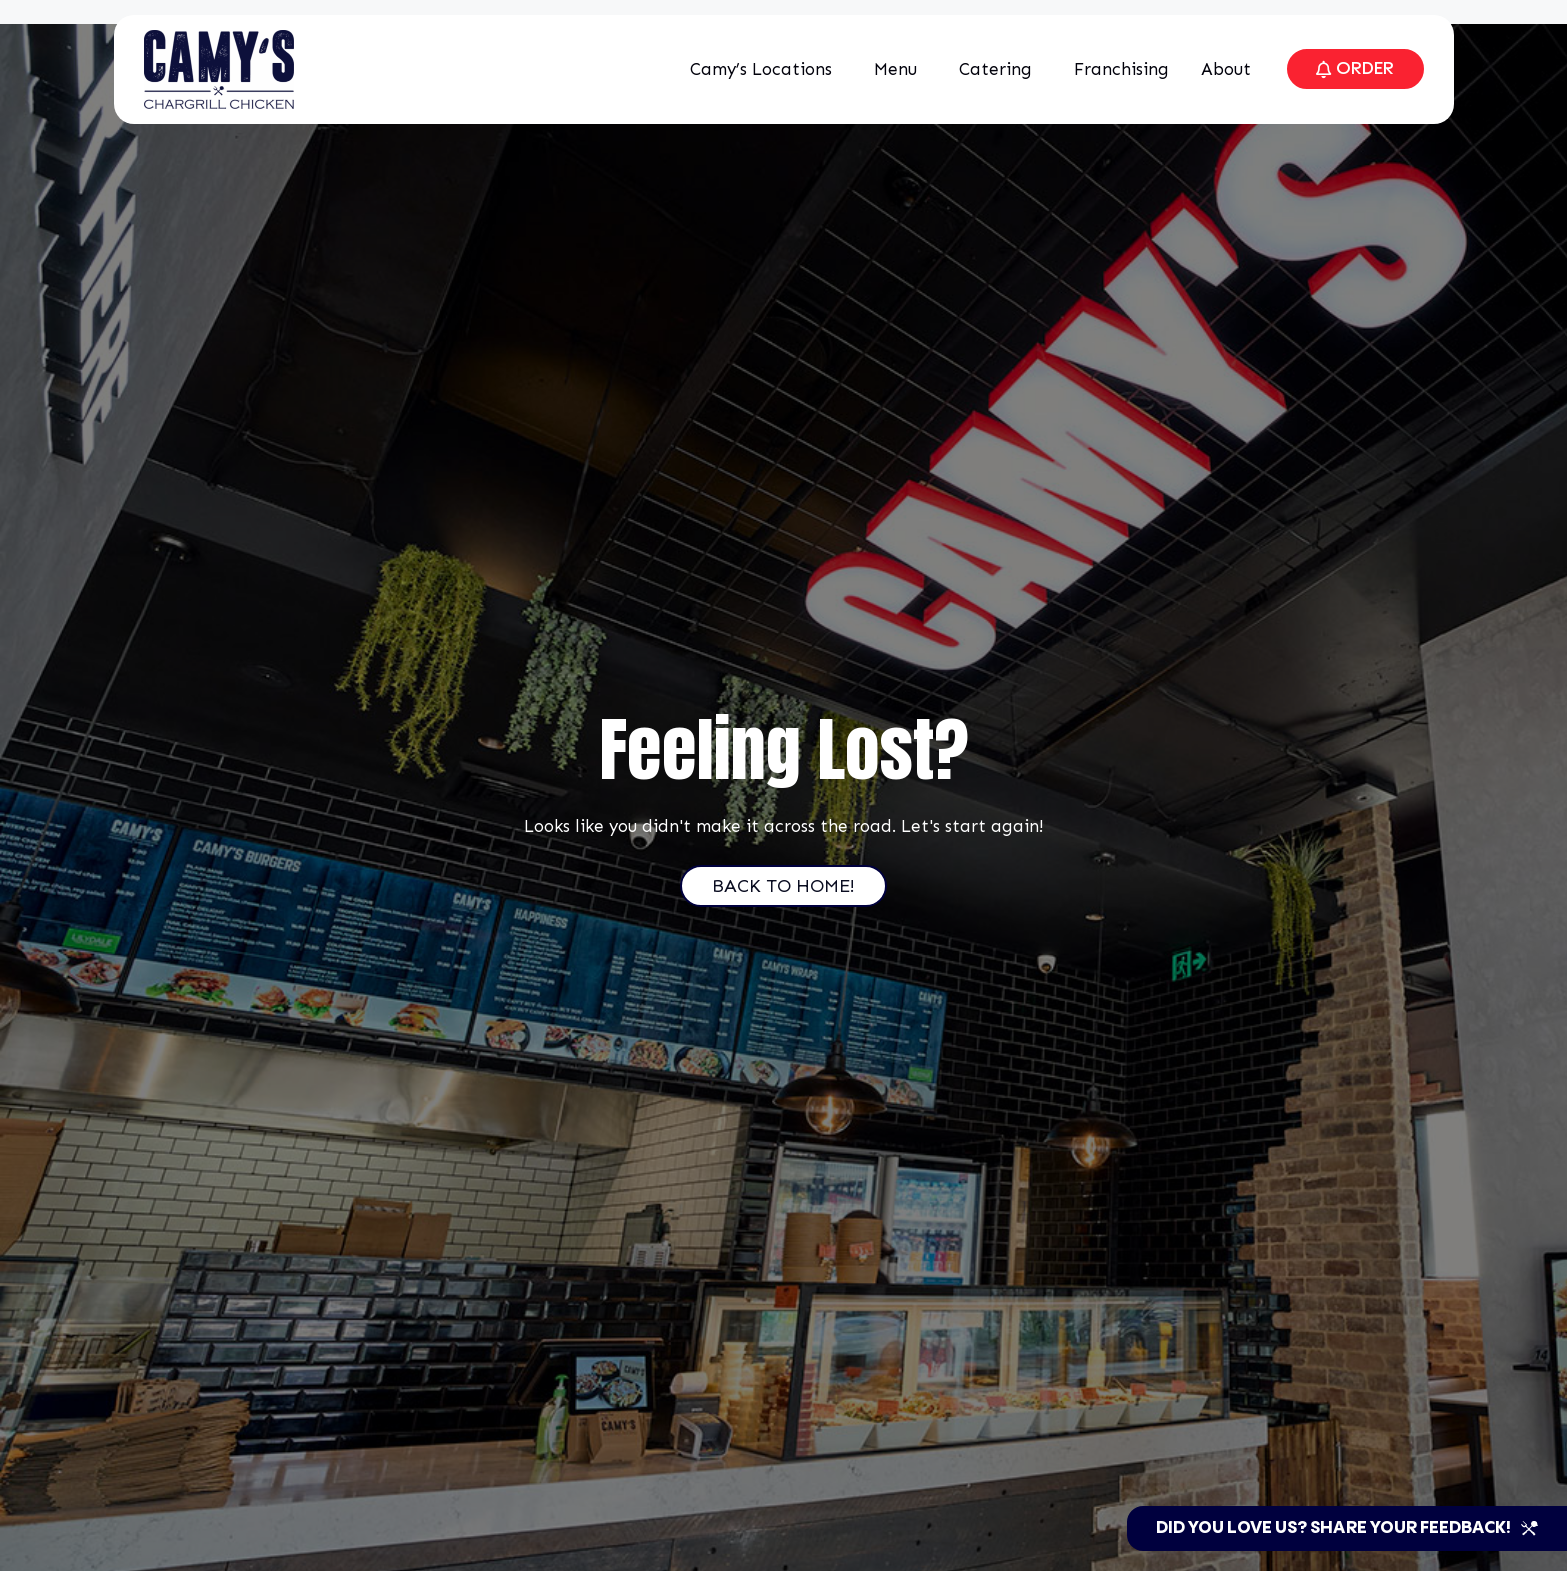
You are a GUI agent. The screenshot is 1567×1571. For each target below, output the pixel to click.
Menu (892, 69)
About (1223, 69)
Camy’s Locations (758, 69)
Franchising (1113, 69)
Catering (992, 69)
